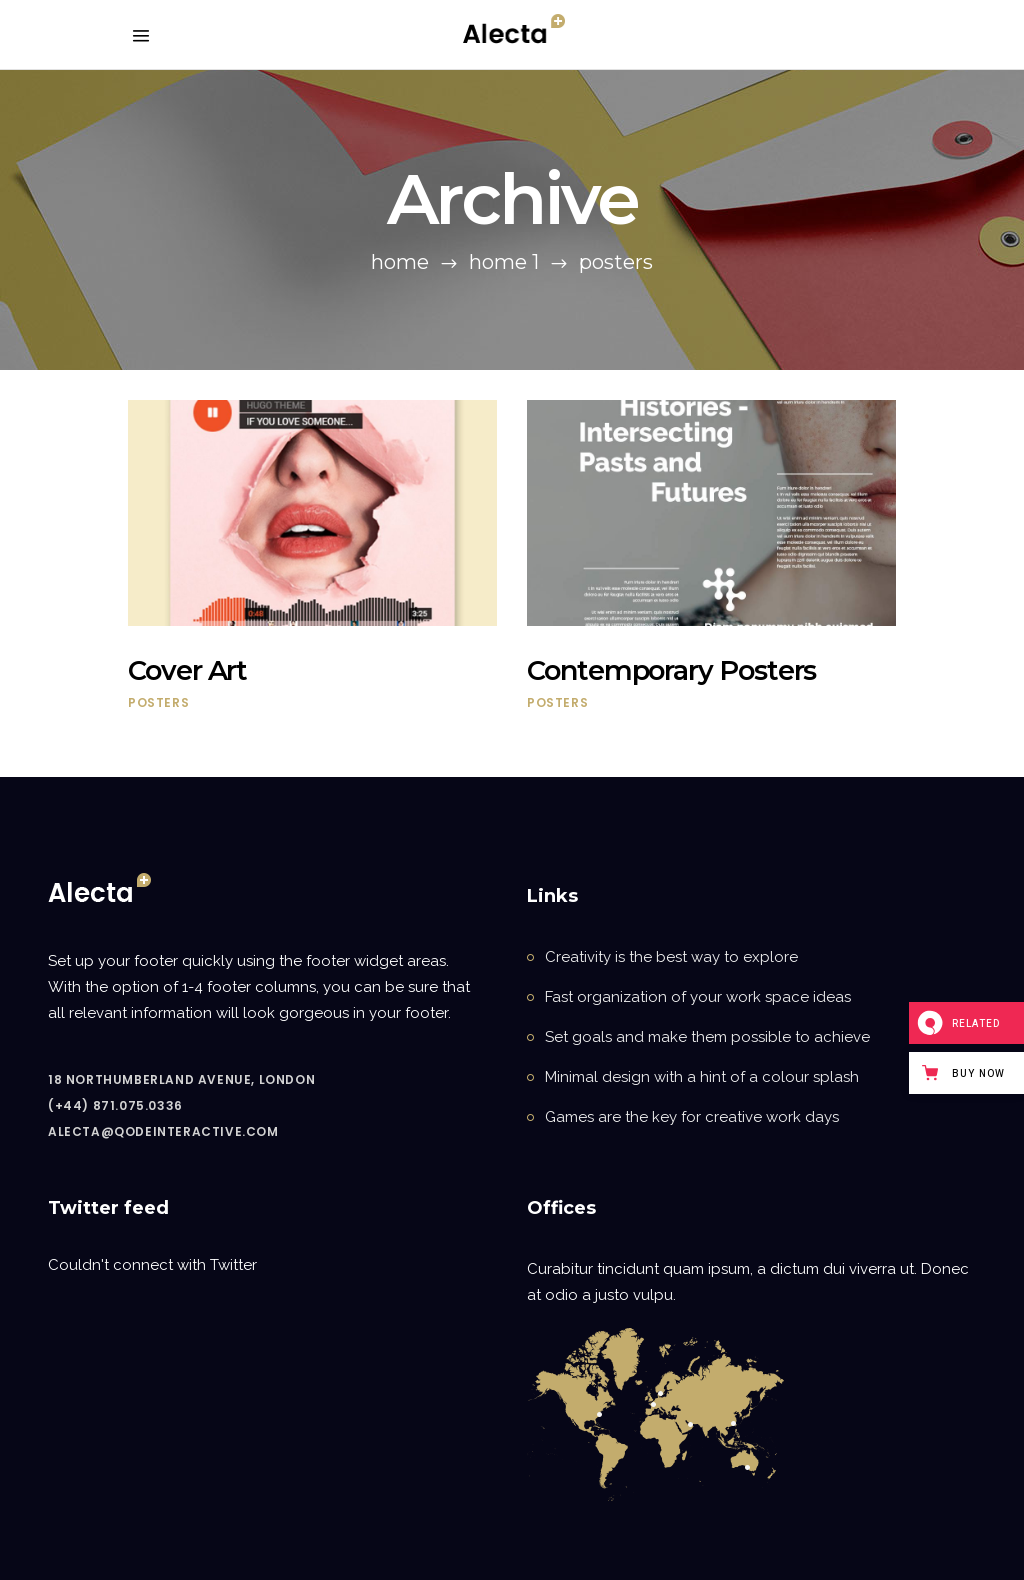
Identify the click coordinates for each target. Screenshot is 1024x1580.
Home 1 (504, 262)
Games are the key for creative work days (692, 1117)
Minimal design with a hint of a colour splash (702, 1077)
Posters (158, 702)
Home (400, 262)
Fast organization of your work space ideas (698, 997)
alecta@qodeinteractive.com (163, 1131)
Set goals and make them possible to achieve (707, 1037)
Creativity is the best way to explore (671, 957)
